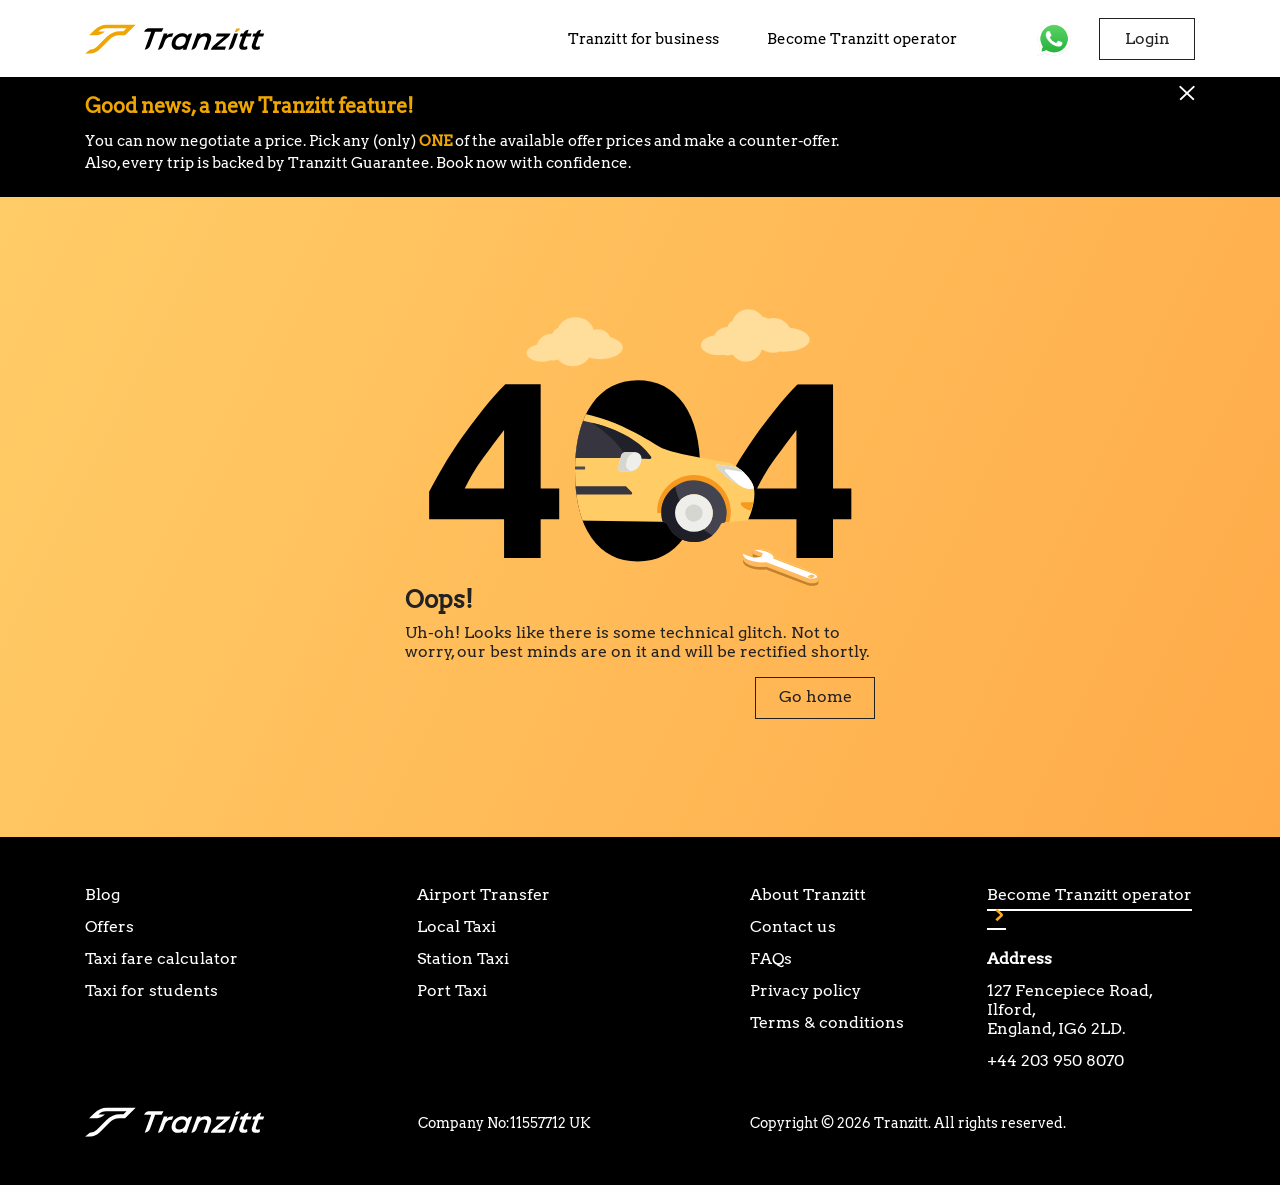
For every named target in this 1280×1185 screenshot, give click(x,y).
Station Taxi (463, 958)
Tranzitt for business (643, 39)
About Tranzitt (808, 894)
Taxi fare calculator (161, 958)
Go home (815, 696)
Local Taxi (456, 926)
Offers (109, 926)
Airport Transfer (483, 894)
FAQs (771, 958)
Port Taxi (452, 990)
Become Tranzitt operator (862, 39)
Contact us (793, 926)
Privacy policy (805, 990)
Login (1147, 38)
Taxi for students (151, 990)
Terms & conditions (827, 1022)
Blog (102, 894)
